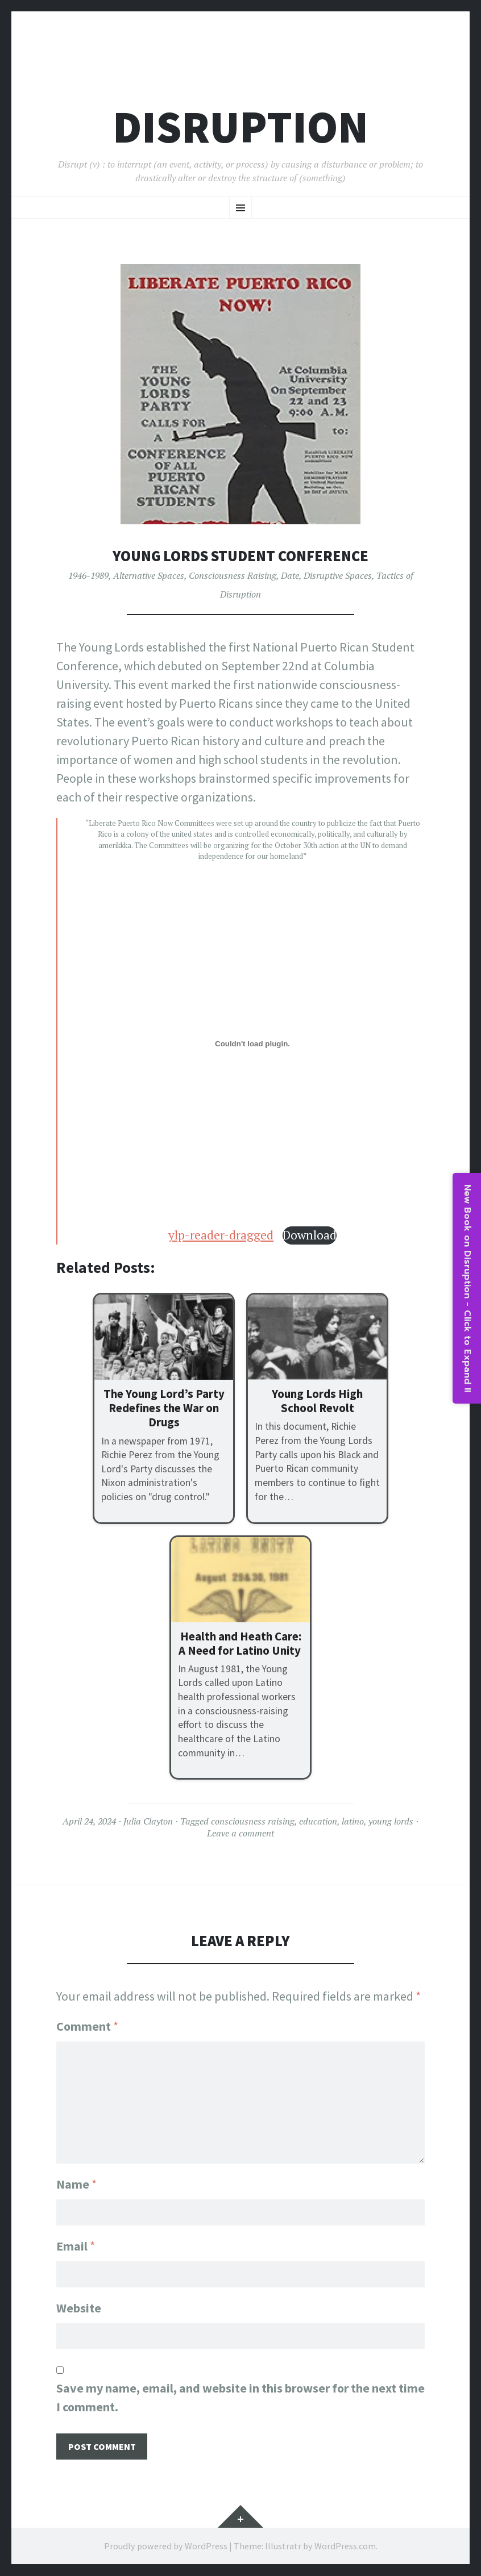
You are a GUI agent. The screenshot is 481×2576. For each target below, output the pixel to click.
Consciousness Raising (232, 575)
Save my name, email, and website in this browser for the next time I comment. (240, 2398)
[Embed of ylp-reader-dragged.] (252, 1044)
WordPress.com (345, 2546)
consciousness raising (253, 1821)
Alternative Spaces (148, 575)
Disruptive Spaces (338, 575)
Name (76, 2183)
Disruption (240, 127)
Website (78, 2308)
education (318, 1821)
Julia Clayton (148, 1821)
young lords (390, 1821)
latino (353, 1821)
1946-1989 (88, 575)
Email (75, 2245)
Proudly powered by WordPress (165, 2546)
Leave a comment (240, 1833)
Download (310, 1235)
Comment (87, 2026)
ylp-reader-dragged (220, 1235)
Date (290, 575)
